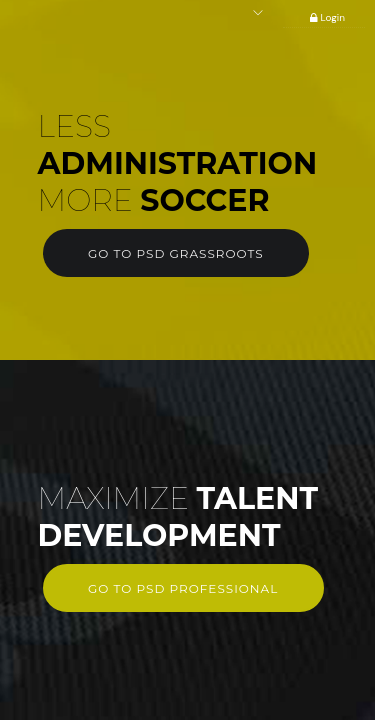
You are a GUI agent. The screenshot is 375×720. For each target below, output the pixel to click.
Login (324, 17)
